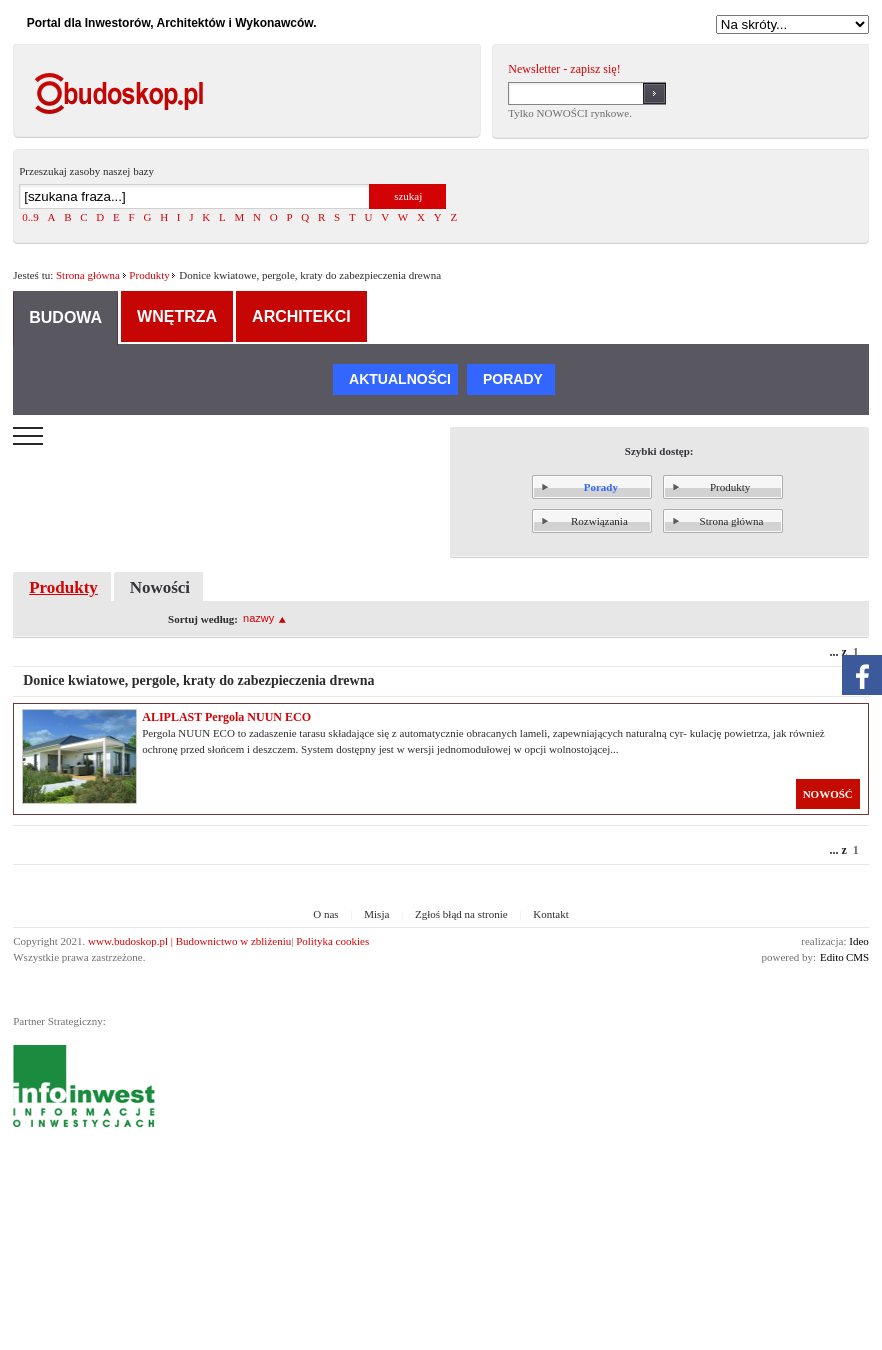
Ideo (859, 941)
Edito (832, 957)
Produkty (149, 275)
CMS (857, 957)
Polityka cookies (332, 941)
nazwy (258, 618)
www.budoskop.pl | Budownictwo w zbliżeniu (189, 941)
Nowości (160, 587)
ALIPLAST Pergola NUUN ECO (226, 717)
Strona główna (88, 275)
